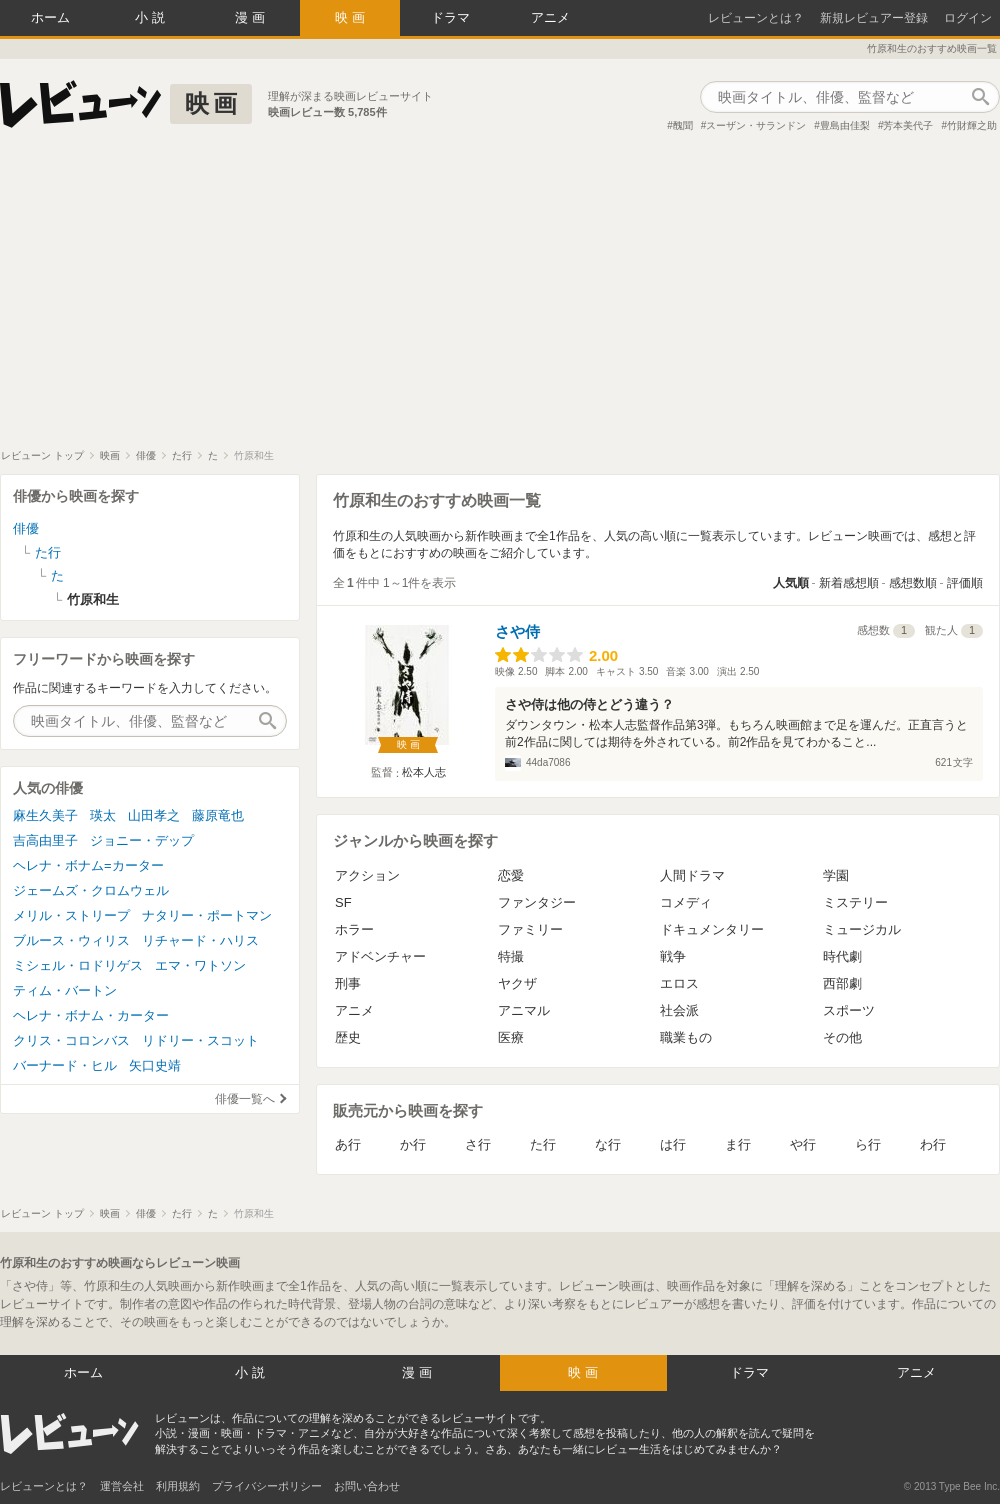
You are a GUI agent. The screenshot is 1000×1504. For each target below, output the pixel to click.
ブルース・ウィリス (71, 940)
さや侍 (517, 631)
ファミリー (530, 929)
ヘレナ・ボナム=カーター (88, 865)
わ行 (933, 1144)
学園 (836, 875)
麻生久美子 (45, 815)
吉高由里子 (45, 840)
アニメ (550, 17)
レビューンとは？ (756, 18)
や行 (803, 1144)
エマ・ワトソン (200, 965)
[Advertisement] (500, 299)
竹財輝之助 (972, 125)
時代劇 (842, 956)
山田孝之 (154, 815)
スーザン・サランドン (756, 125)
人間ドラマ (692, 875)
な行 (608, 1144)
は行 (673, 1144)
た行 (543, 1144)
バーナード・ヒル (65, 1065)
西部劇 (842, 983)
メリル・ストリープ (71, 915)
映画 (352, 17)
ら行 (868, 1144)
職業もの (686, 1037)
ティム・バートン (65, 990)
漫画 (252, 17)
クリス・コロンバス (71, 1040)
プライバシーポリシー (267, 1486)
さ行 (478, 1144)
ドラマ (450, 17)
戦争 (673, 956)
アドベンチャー (380, 956)
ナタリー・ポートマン (207, 915)
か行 (413, 1144)
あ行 (348, 1144)
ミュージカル (862, 929)
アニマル (524, 1010)
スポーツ (849, 1010)
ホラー (354, 929)
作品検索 (980, 97)
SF (343, 902)
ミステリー (855, 902)
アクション (367, 875)
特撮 (511, 956)
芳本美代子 (908, 125)
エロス (679, 983)
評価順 (965, 583)
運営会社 (122, 1486)
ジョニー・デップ (142, 840)
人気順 (791, 583)
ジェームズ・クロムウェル (91, 890)
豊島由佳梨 (845, 125)
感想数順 (913, 583)
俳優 (26, 528)
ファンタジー (537, 902)
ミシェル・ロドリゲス (78, 965)
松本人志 (424, 772)
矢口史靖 (155, 1065)
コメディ (686, 902)
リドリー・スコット (200, 1040)
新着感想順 (849, 583)
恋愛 (511, 875)
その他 (842, 1037)
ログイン (968, 18)
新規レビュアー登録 (874, 18)
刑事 (348, 983)
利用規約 (178, 1486)
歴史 (348, 1037)
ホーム (50, 17)
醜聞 (683, 125)
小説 (152, 17)
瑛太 (103, 815)
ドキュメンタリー (712, 929)
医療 (511, 1037)
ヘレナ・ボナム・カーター (91, 1015)
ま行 (738, 1144)
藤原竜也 (218, 815)
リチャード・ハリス (200, 940)
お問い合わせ (367, 1486)
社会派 (679, 1010)
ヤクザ (517, 983)
